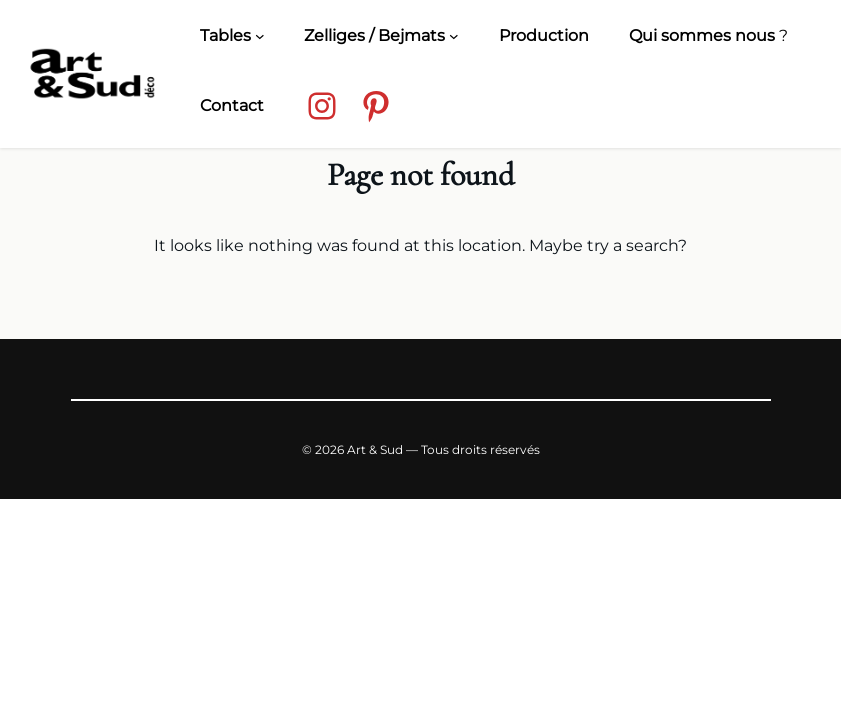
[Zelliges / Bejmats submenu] (454, 36)
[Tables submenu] (260, 36)
